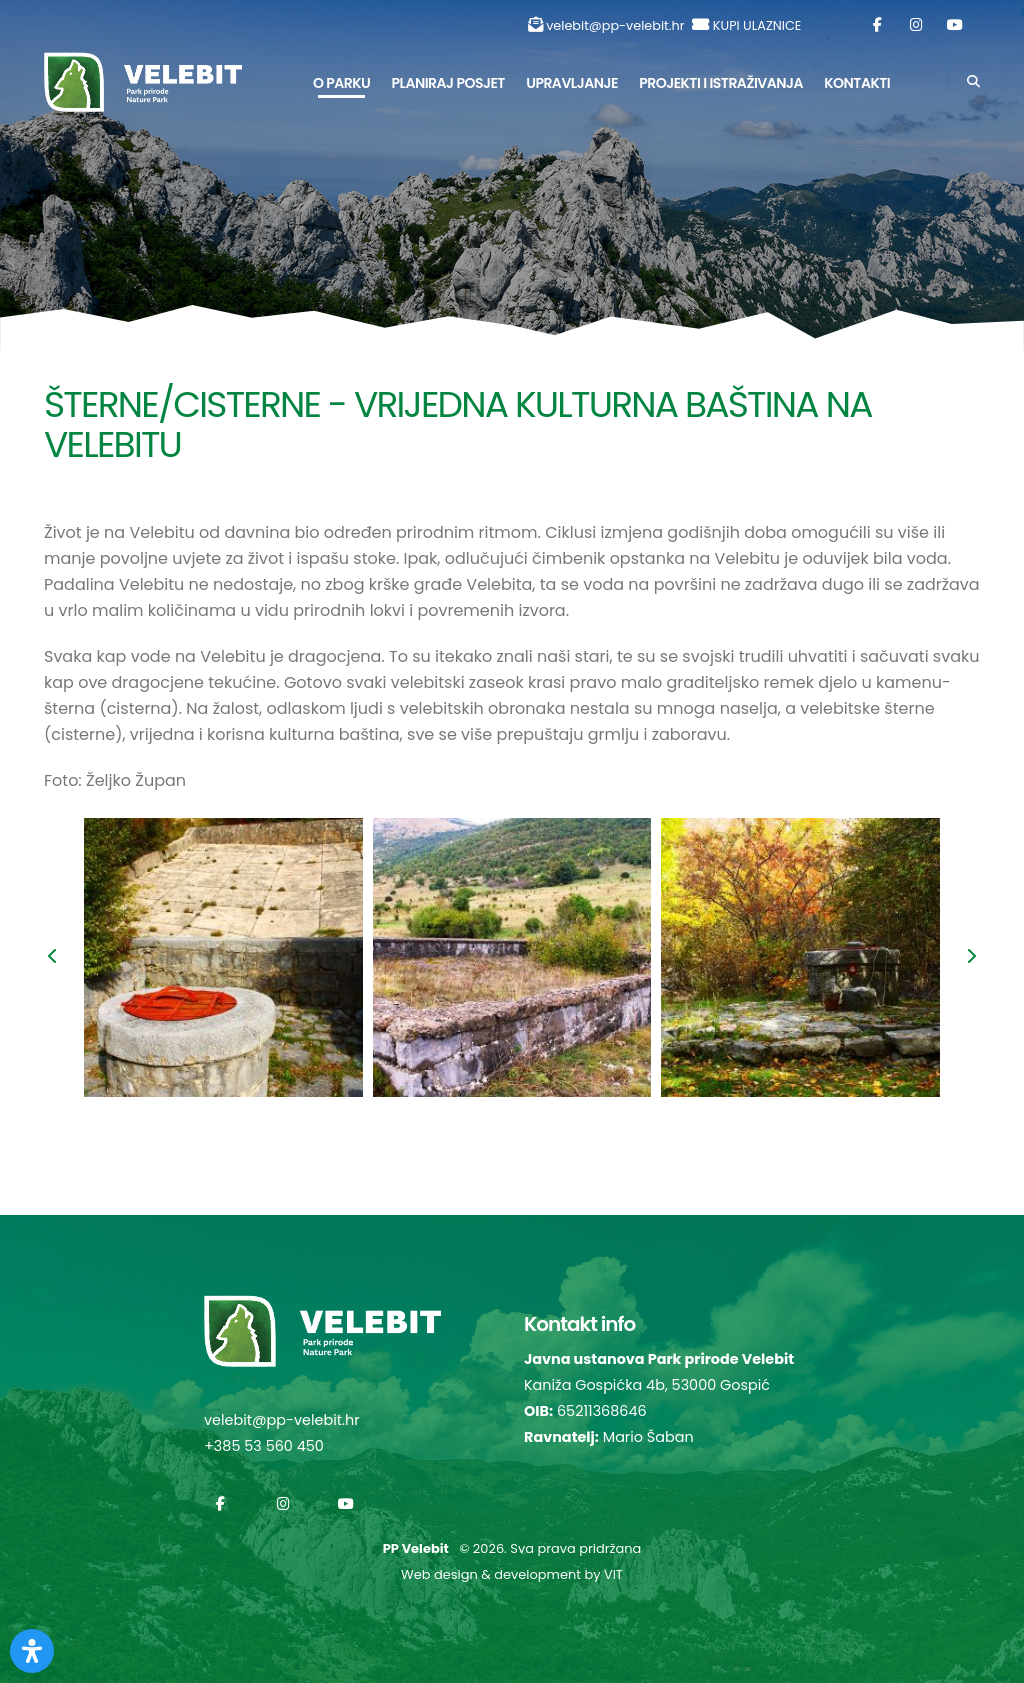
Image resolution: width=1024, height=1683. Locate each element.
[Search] (973, 82)
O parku (341, 83)
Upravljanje (572, 83)
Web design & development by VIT (512, 1574)
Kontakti (857, 83)
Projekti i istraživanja (721, 83)
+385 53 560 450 (264, 1446)
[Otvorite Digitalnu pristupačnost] (32, 1651)
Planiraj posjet (448, 83)
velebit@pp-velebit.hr (615, 25)
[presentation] (54, 958)
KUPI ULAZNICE (757, 25)
